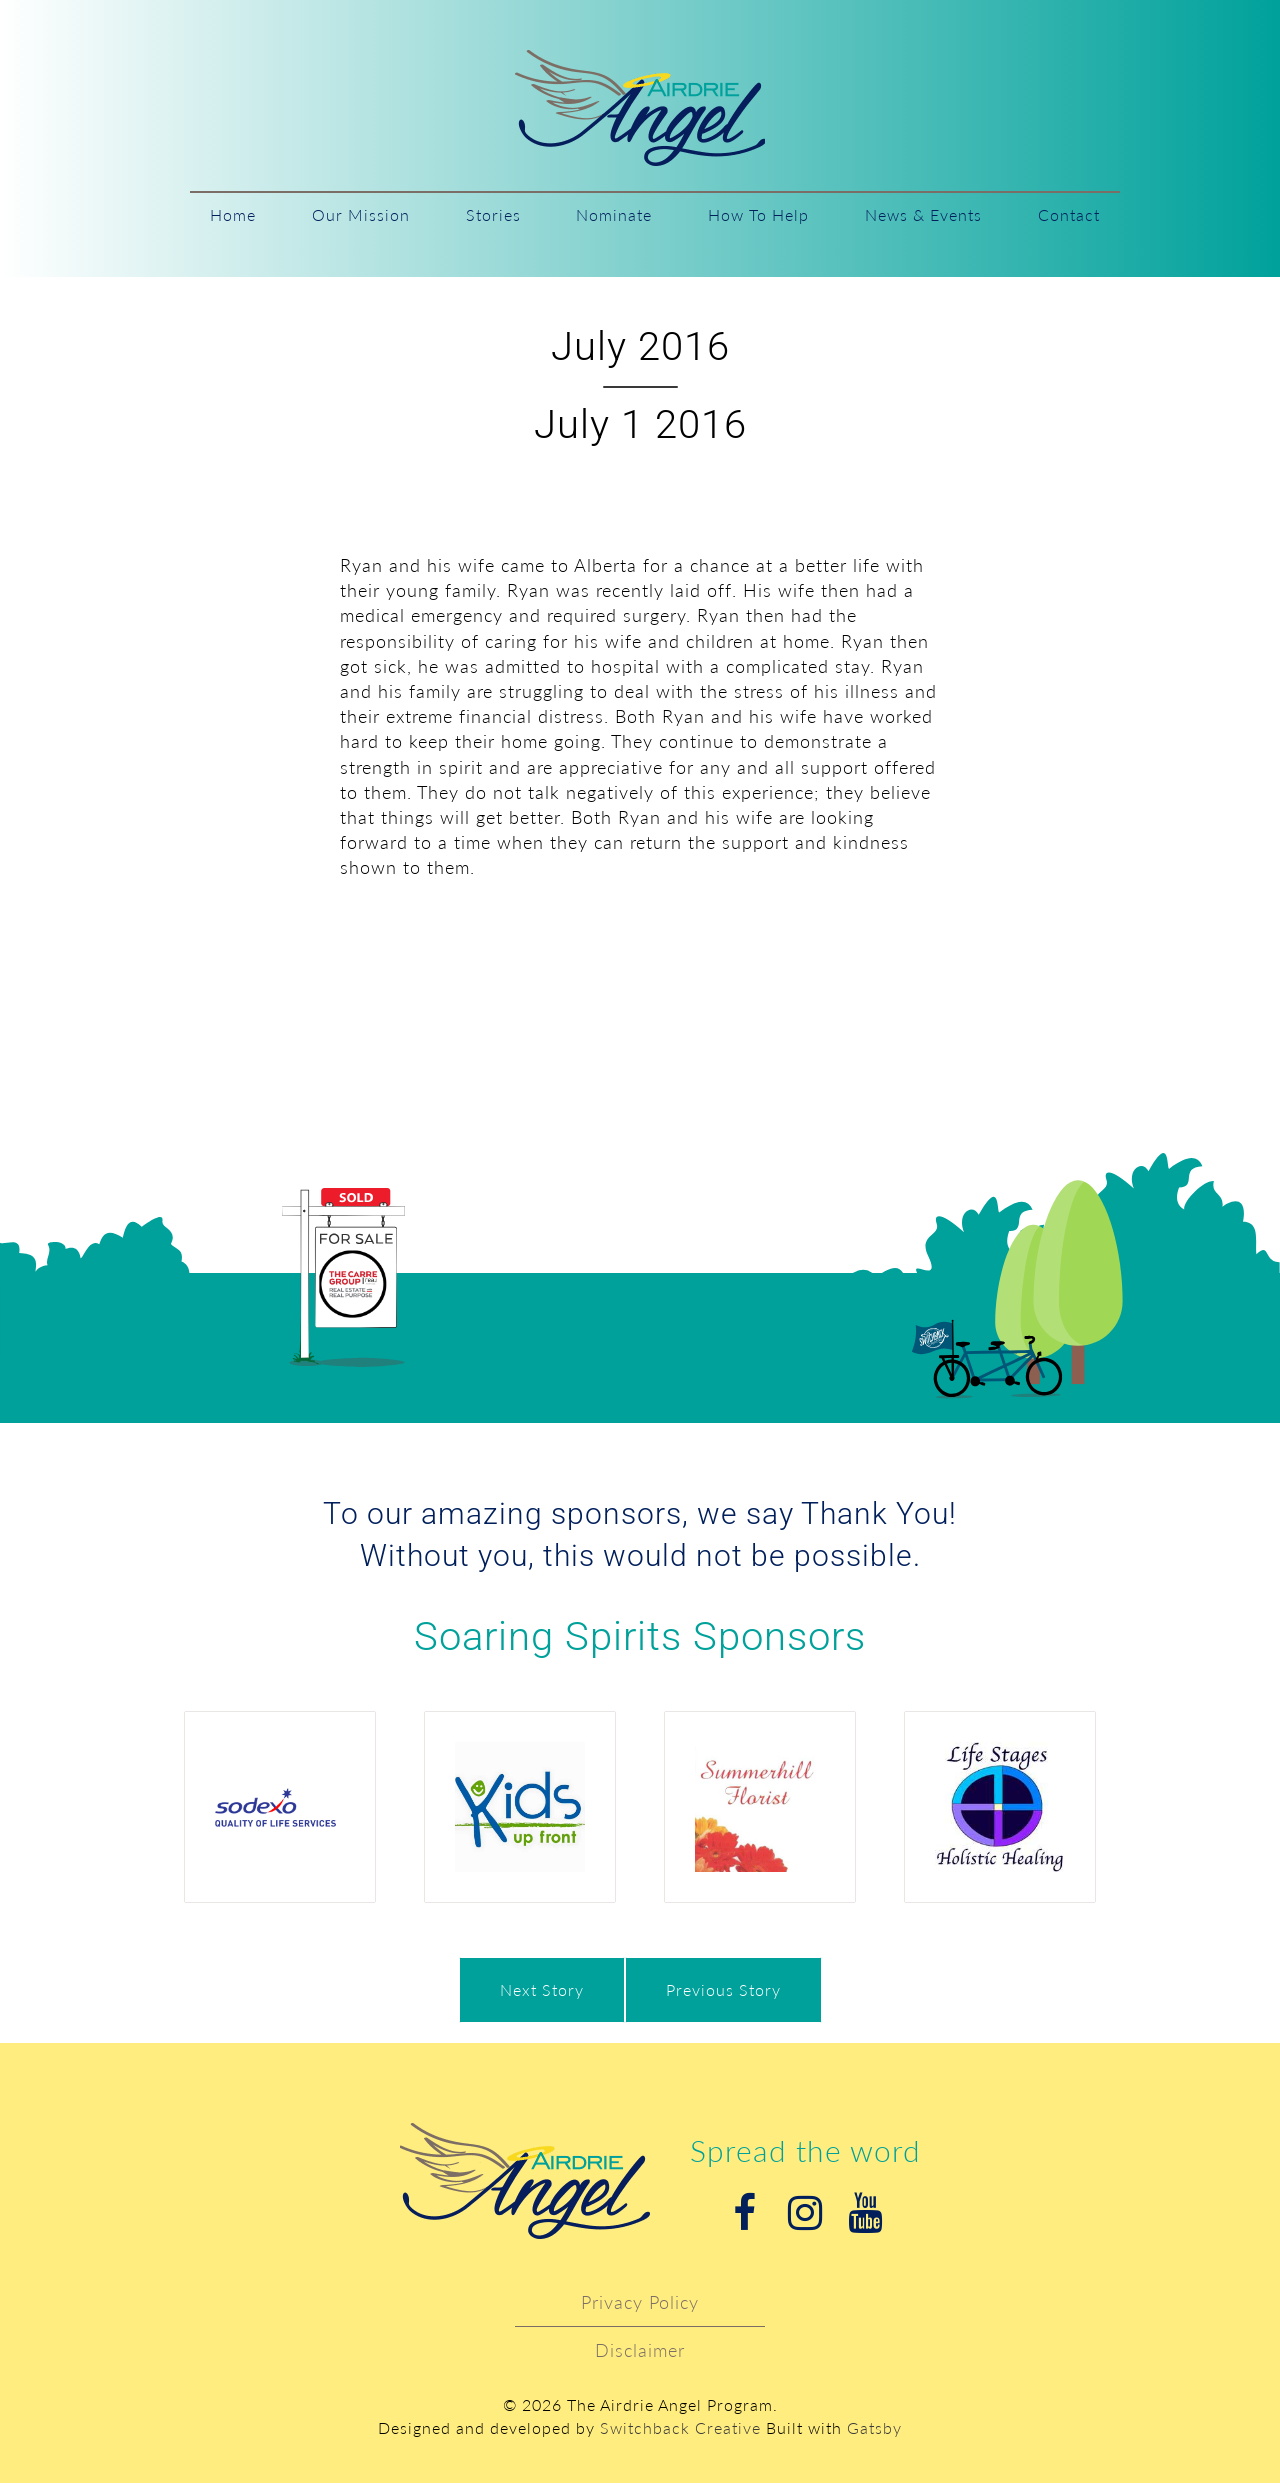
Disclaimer (640, 2350)
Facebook (745, 2213)
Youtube (865, 2213)
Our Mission (361, 214)
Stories (493, 214)
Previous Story (723, 1989)
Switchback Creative (680, 2427)
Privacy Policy (640, 2302)
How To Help (758, 214)
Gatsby (874, 2427)
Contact (1069, 214)
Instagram (805, 2213)
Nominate (614, 214)
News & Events (923, 214)
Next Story (542, 1989)
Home (233, 214)
